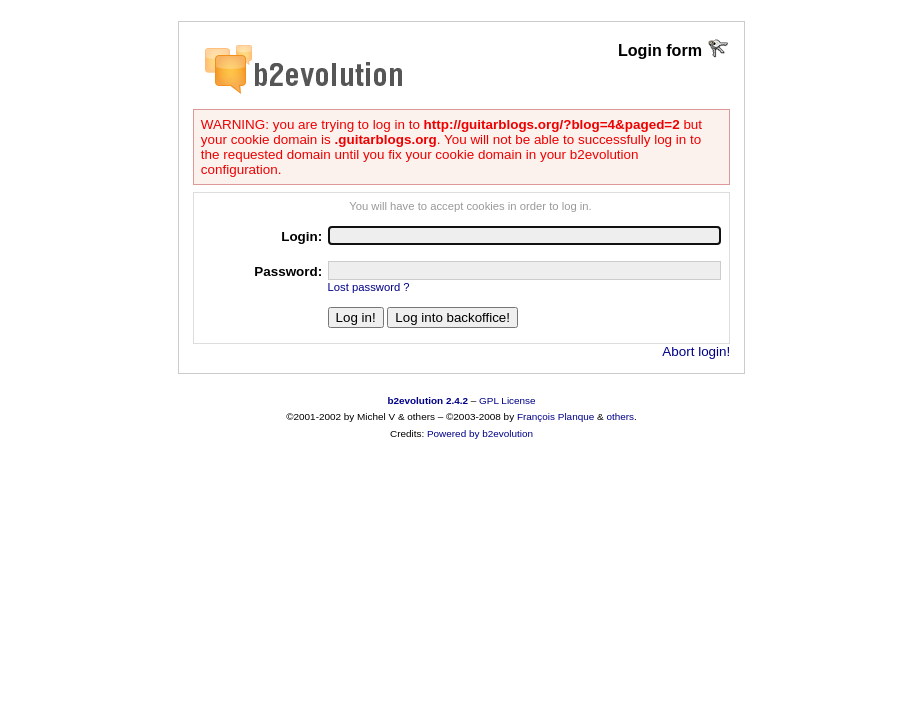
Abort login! (696, 351)
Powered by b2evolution (480, 433)
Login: (301, 236)
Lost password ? (369, 287)
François (536, 416)
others (620, 416)
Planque (576, 416)
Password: (288, 271)
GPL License (507, 400)
